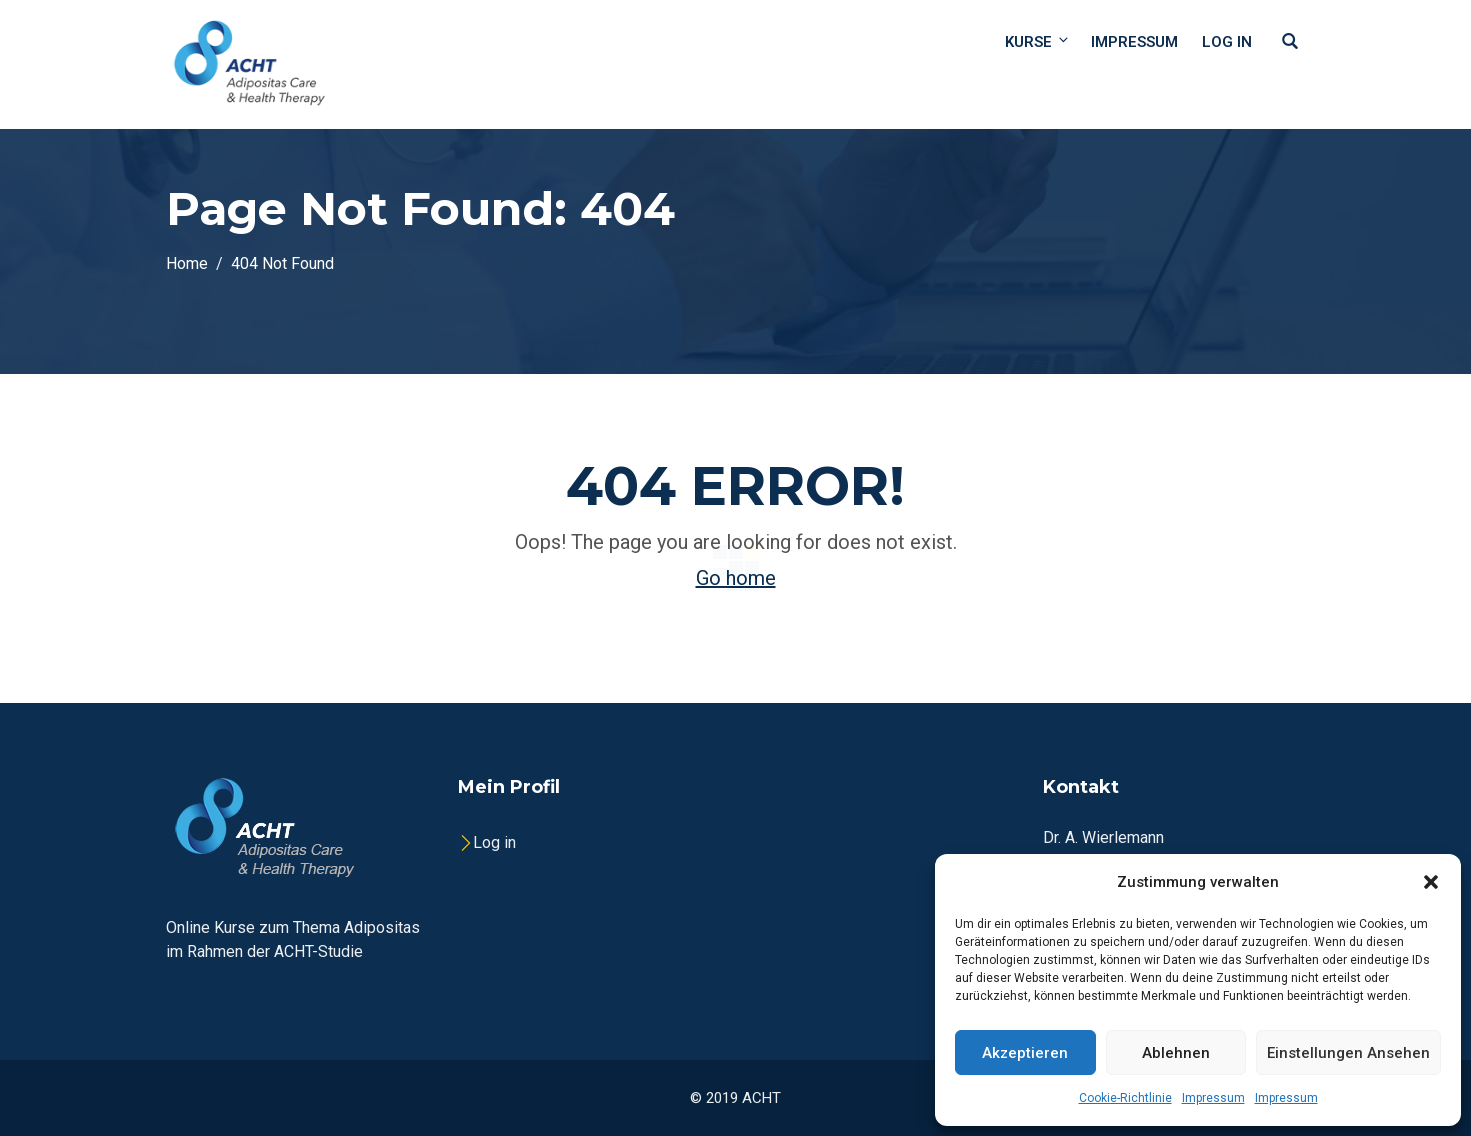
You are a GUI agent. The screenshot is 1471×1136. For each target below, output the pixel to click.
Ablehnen (1176, 1053)
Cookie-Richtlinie (1125, 1098)
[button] (1431, 882)
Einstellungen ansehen (1348, 1053)
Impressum (1213, 1098)
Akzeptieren (1025, 1053)
